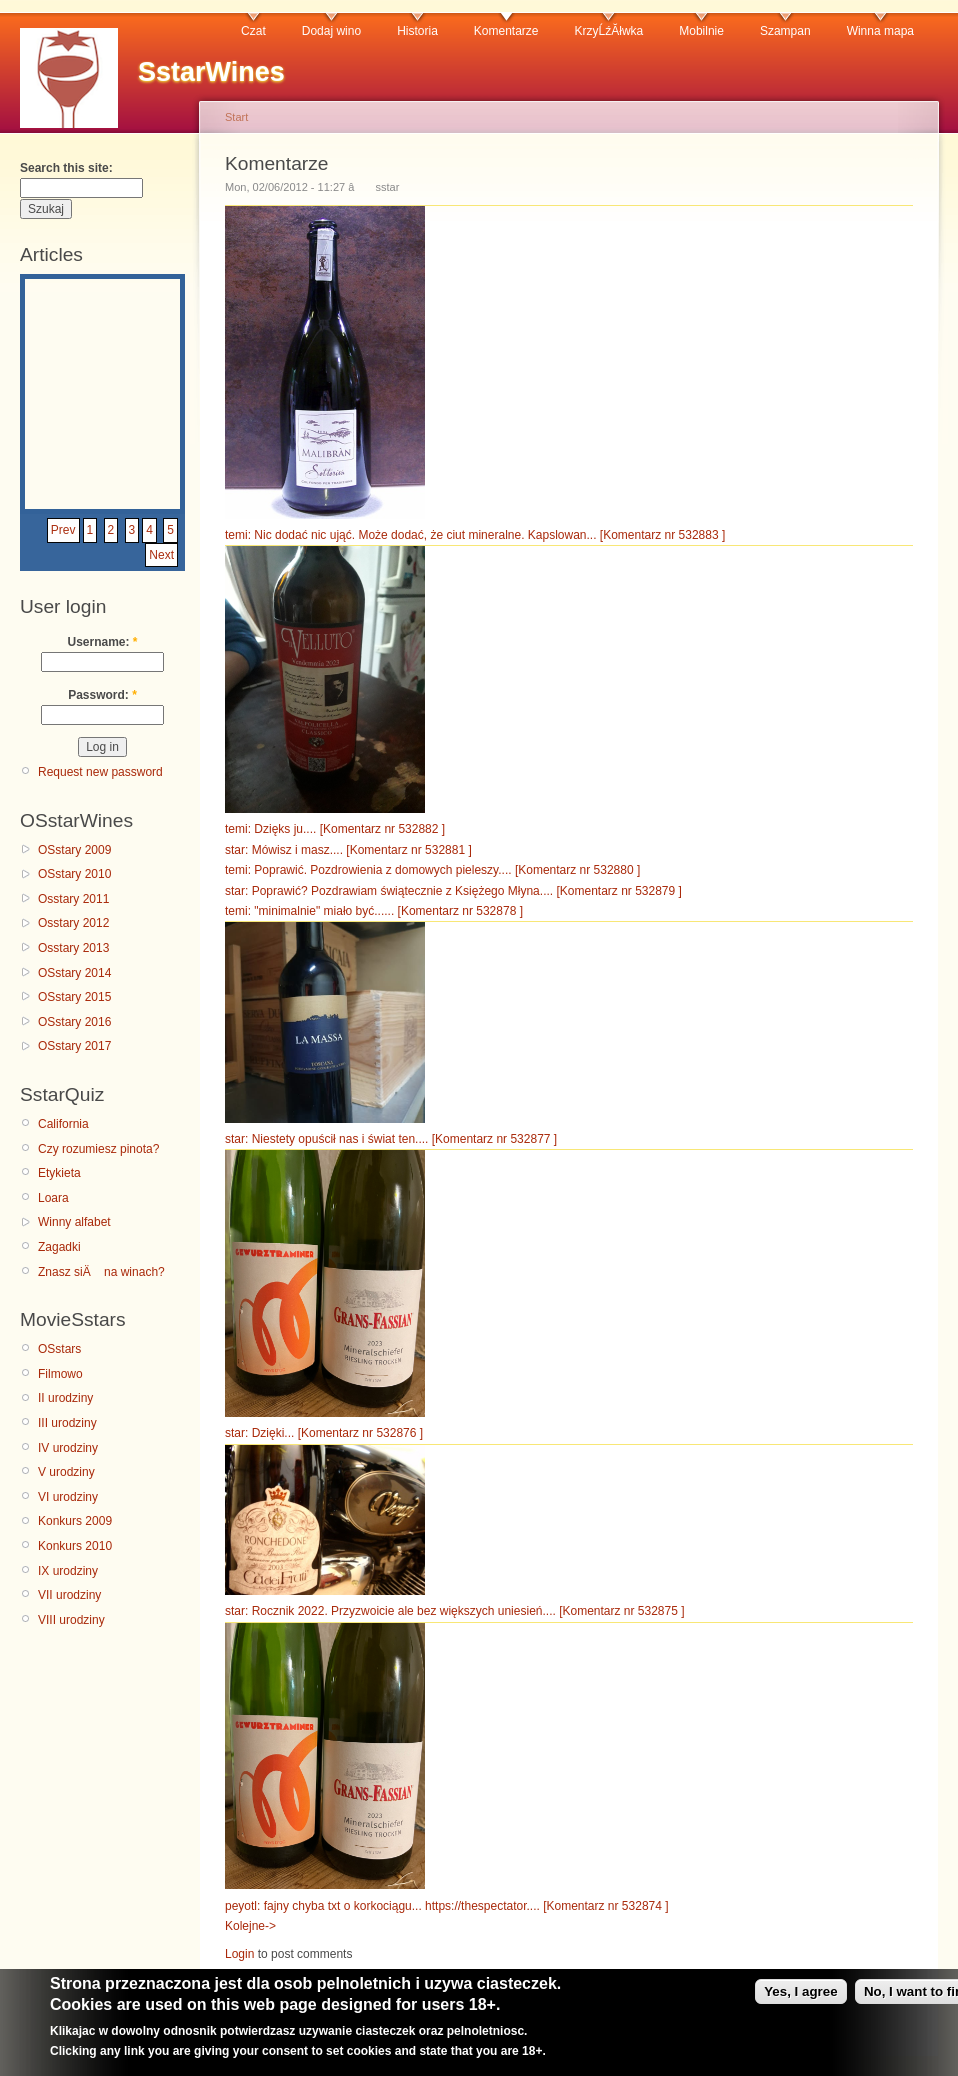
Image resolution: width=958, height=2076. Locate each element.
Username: (102, 642)
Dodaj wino (331, 31)
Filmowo (60, 1374)
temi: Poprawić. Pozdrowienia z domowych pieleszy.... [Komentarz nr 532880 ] (432, 870)
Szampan (785, 31)
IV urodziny (68, 1448)
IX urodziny (68, 1571)
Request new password (100, 772)
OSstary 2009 (74, 850)
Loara (53, 1198)
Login (239, 1954)
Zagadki (59, 1247)
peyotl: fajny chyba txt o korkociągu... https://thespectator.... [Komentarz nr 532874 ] (447, 1906)
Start (236, 117)
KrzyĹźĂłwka (609, 31)
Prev (63, 530)
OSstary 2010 (74, 874)
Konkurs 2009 (75, 1521)
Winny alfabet (74, 1222)
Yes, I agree (800, 2000)
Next (161, 555)
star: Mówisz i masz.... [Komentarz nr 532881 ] (348, 850)
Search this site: (66, 168)
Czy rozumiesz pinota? (98, 1149)
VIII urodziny (71, 1620)
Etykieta (59, 1173)
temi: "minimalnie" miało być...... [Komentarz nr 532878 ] (374, 911)
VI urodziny (68, 1497)
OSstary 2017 (74, 1046)
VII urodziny (69, 1595)
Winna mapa (880, 31)
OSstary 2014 (74, 973)
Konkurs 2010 (75, 1546)
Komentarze (506, 31)
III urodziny (67, 1423)
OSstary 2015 (74, 997)
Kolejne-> (250, 1926)
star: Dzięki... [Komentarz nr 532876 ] (324, 1433)
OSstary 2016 (74, 1022)
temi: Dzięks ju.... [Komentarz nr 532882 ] (335, 829)
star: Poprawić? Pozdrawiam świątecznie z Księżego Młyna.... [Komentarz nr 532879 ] (453, 891)
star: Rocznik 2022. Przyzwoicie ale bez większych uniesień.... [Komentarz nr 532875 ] (455, 1611)
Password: (102, 695)
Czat (253, 31)
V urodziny (66, 1472)
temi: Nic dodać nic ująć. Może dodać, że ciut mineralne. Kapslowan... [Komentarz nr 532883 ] (475, 535)
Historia (417, 31)
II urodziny (65, 1398)
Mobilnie (701, 31)
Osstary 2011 (73, 899)
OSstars (59, 1349)
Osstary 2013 (73, 948)
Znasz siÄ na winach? (101, 1272)
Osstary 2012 (73, 923)
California (63, 1124)
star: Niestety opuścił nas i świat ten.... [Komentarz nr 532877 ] (391, 1139)
